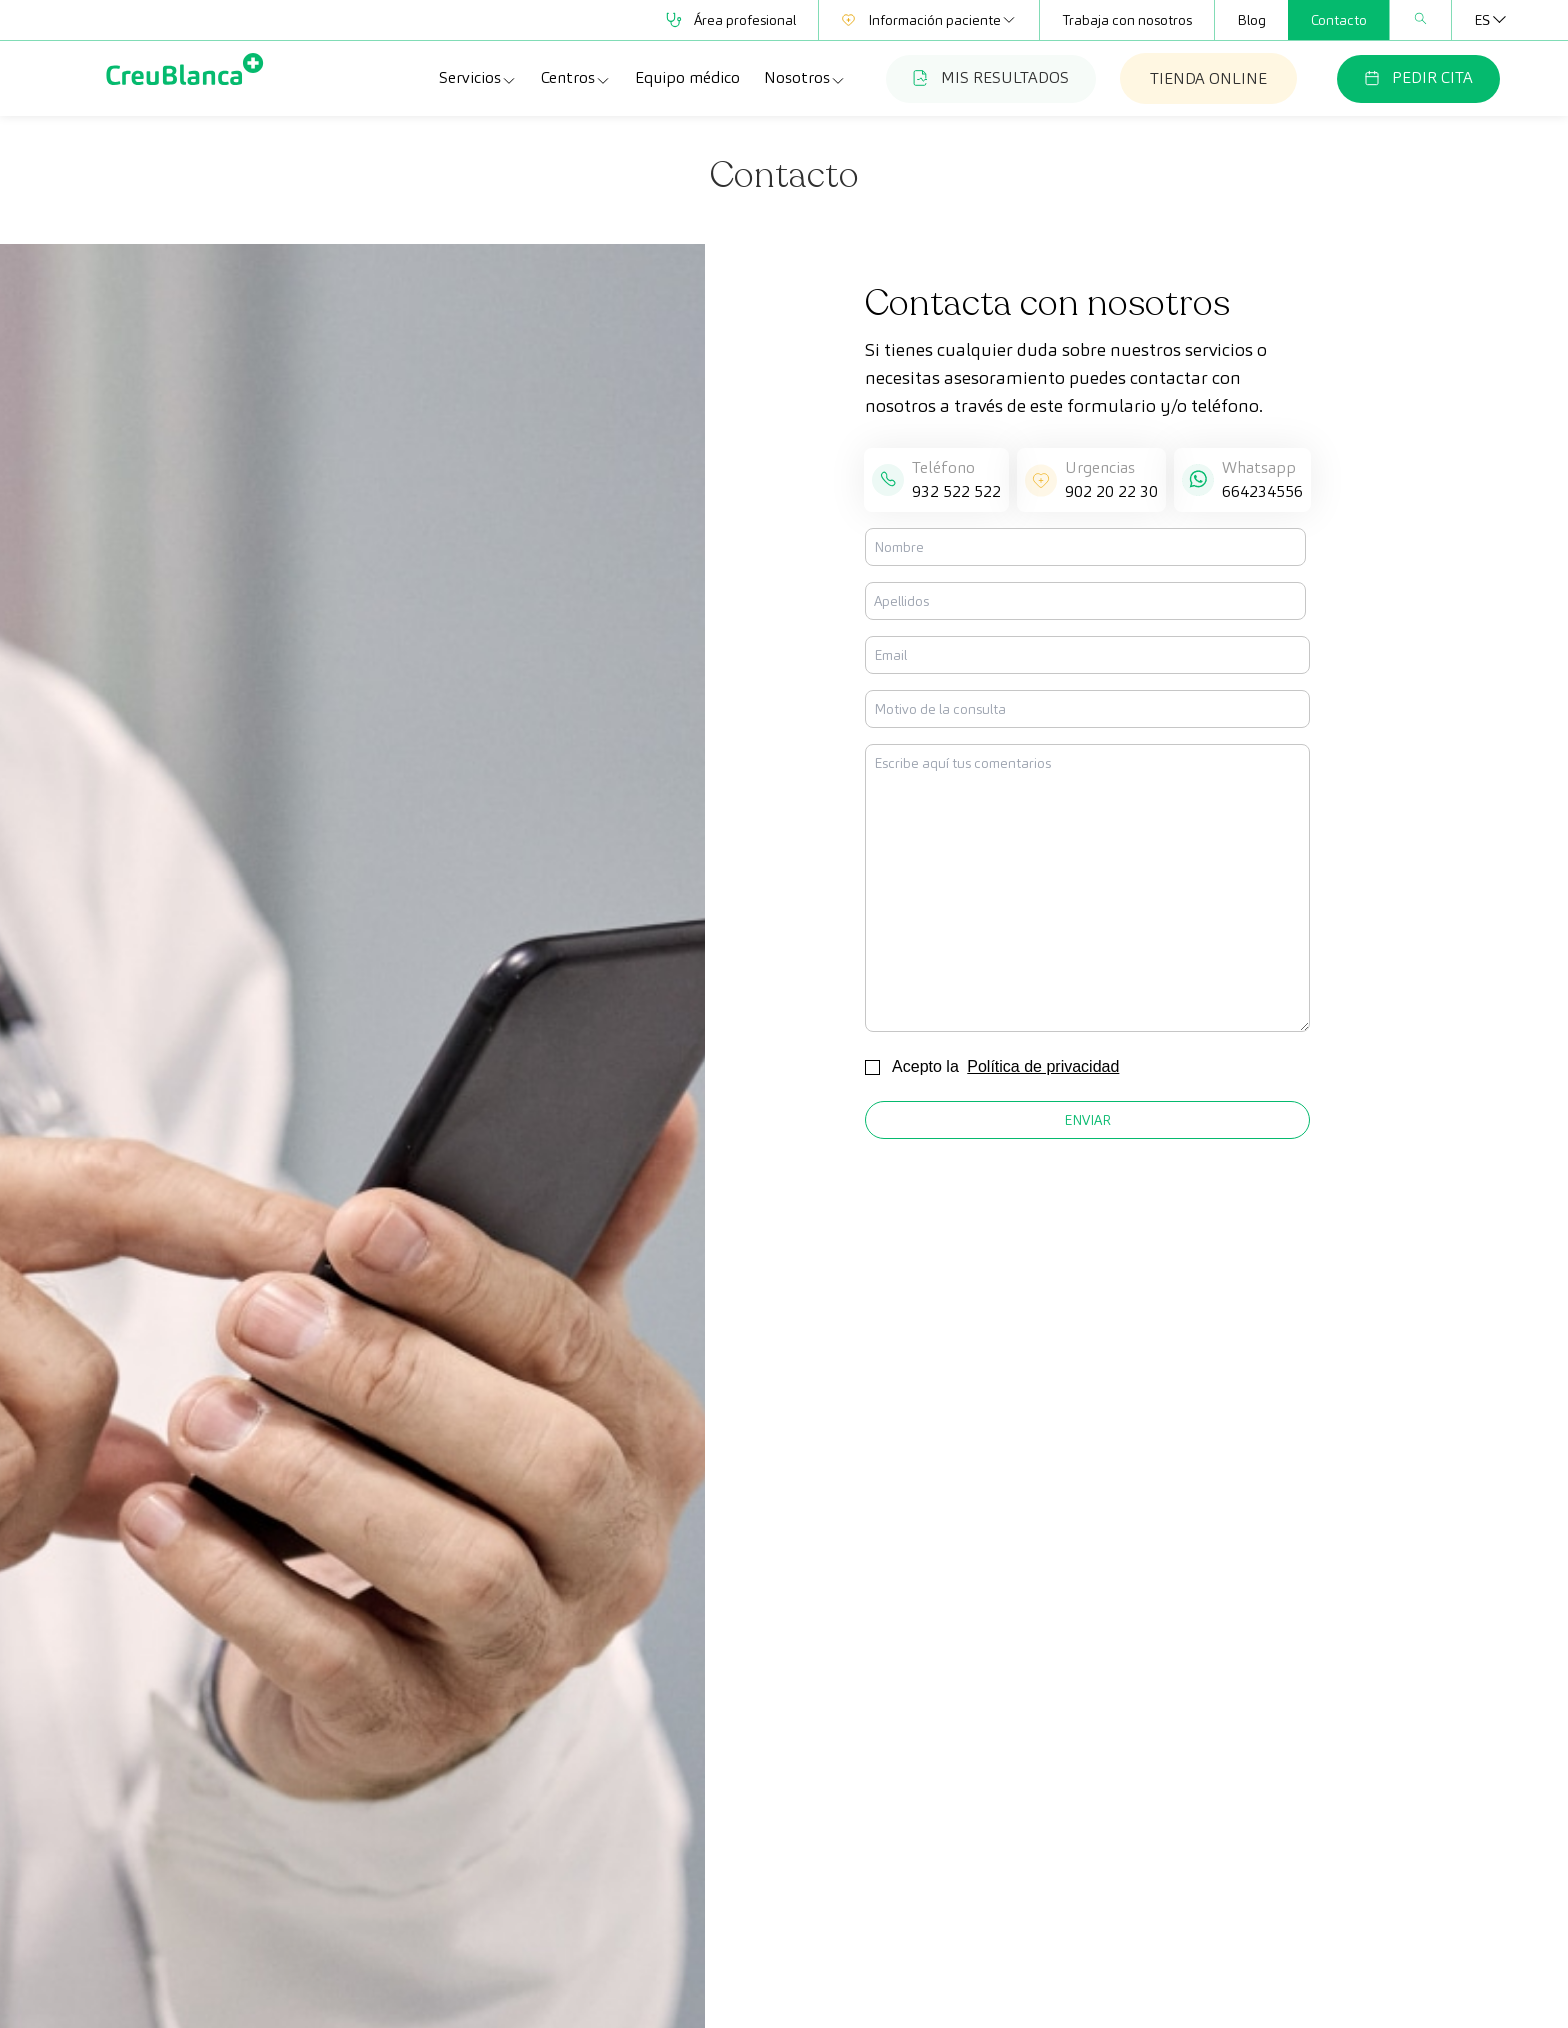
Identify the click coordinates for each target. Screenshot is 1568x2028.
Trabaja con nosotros (1127, 20)
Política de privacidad (1043, 1066)
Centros (576, 78)
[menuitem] (1482, 20)
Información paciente (929, 20)
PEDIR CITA (1418, 77)
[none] (1482, 20)
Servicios (478, 78)
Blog (1251, 20)
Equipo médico (687, 77)
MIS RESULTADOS (991, 77)
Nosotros (805, 78)
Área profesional (731, 20)
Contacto (1339, 20)
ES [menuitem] (1482, 20)
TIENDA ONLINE (1208, 78)
